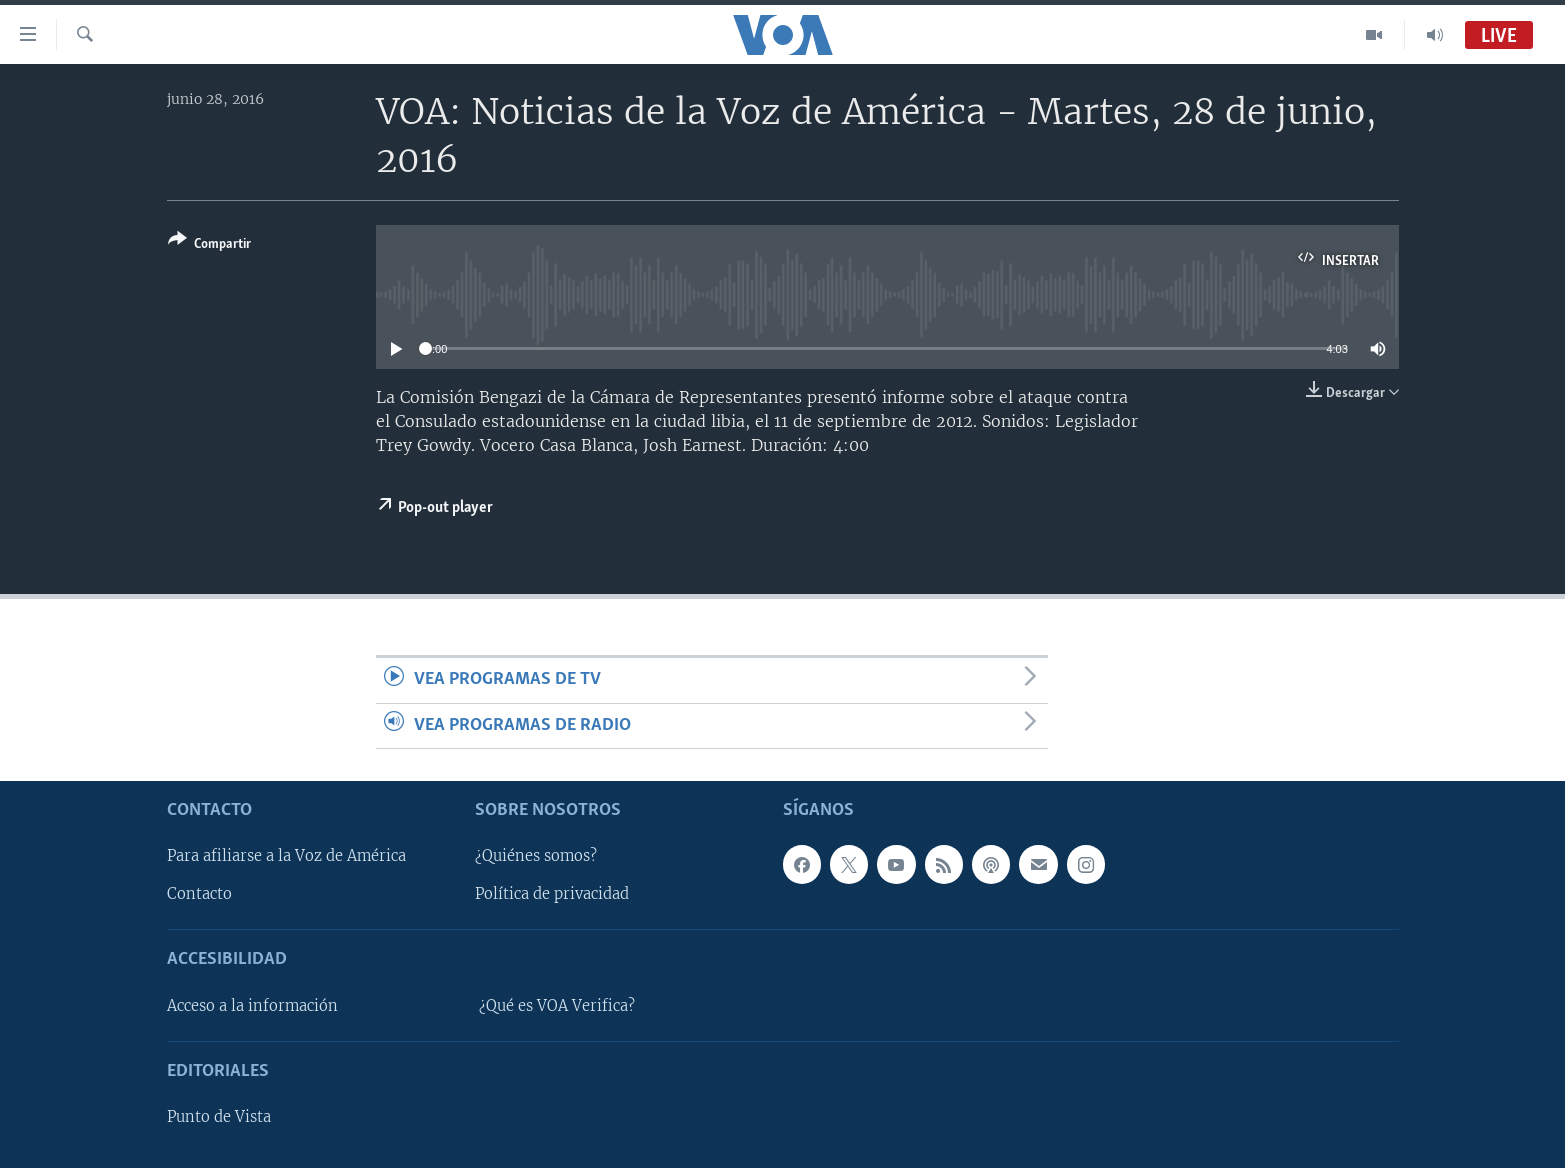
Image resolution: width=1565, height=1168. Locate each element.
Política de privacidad (552, 894)
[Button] (209, 245)
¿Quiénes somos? (536, 856)
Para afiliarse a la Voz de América (286, 856)
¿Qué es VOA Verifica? (557, 1006)
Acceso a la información (252, 1006)
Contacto (199, 894)
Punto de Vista (219, 1117)
